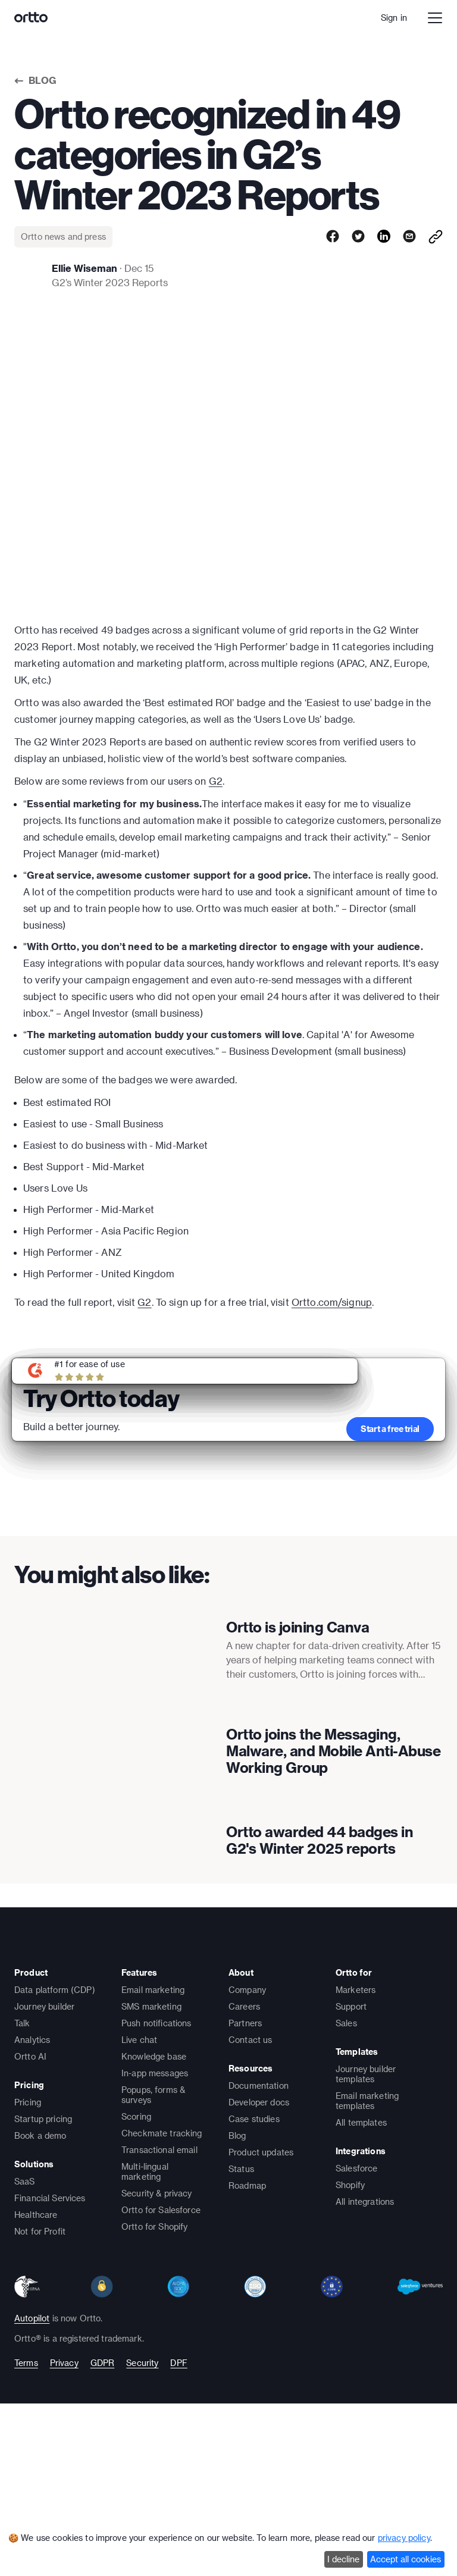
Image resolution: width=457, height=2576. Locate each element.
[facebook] (332, 237)
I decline (343, 2559)
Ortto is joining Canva (297, 1657)
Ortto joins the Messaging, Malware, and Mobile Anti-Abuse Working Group (333, 1845)
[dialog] (228, 2551)
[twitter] (358, 237)
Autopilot (31, 2513)
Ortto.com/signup (332, 1302)
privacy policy (404, 2538)
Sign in (394, 17)
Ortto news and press (63, 236)
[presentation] (110, 1676)
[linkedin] (383, 237)
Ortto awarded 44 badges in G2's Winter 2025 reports (319, 2002)
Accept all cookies (405, 2559)
